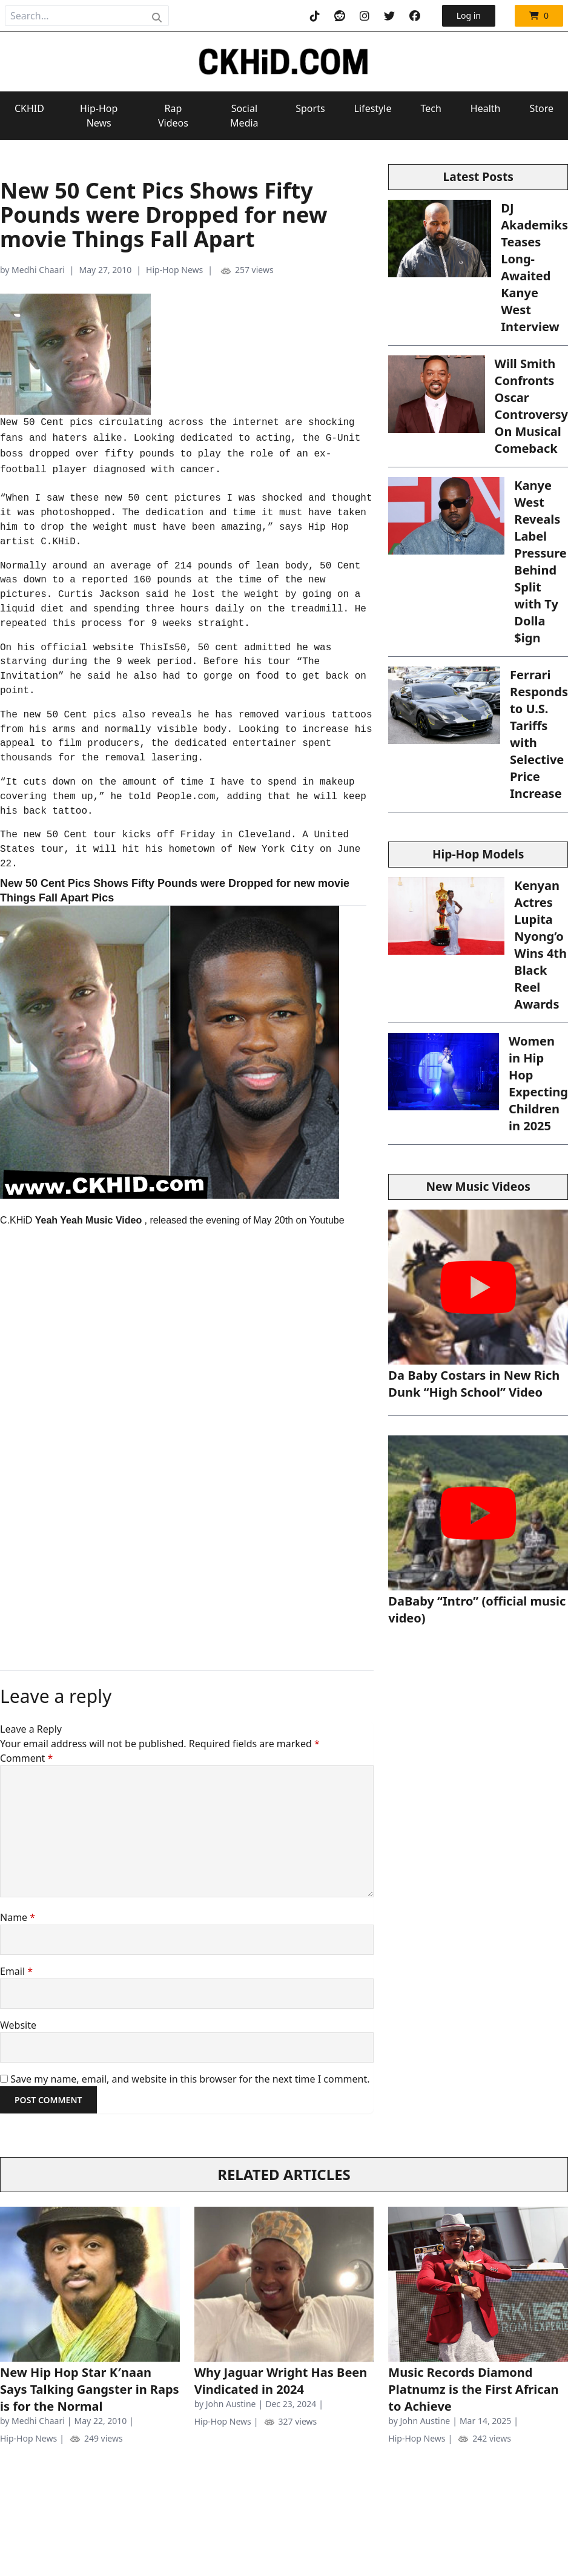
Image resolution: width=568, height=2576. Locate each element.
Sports (310, 108)
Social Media (244, 116)
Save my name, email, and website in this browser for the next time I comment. (189, 2079)
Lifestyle (373, 108)
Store (541, 108)
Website (18, 2025)
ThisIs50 (162, 647)
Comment (26, 1758)
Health (486, 108)
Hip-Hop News (98, 116)
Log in (469, 15)
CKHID (29, 108)
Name (17, 1917)
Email (16, 1971)
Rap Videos (173, 116)
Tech (430, 108)
